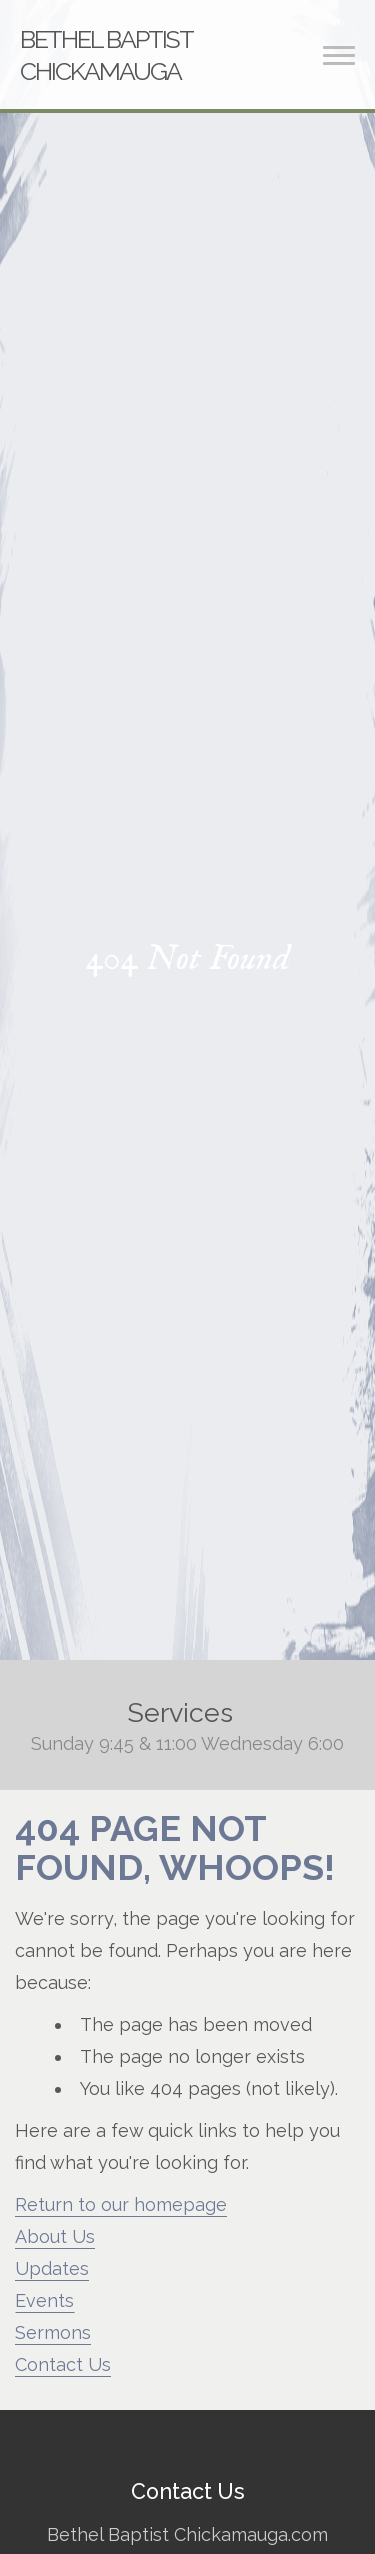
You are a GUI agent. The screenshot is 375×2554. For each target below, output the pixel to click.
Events (44, 2300)
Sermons (53, 2332)
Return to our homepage (121, 2204)
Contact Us (63, 2364)
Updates (52, 2268)
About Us (55, 2236)
